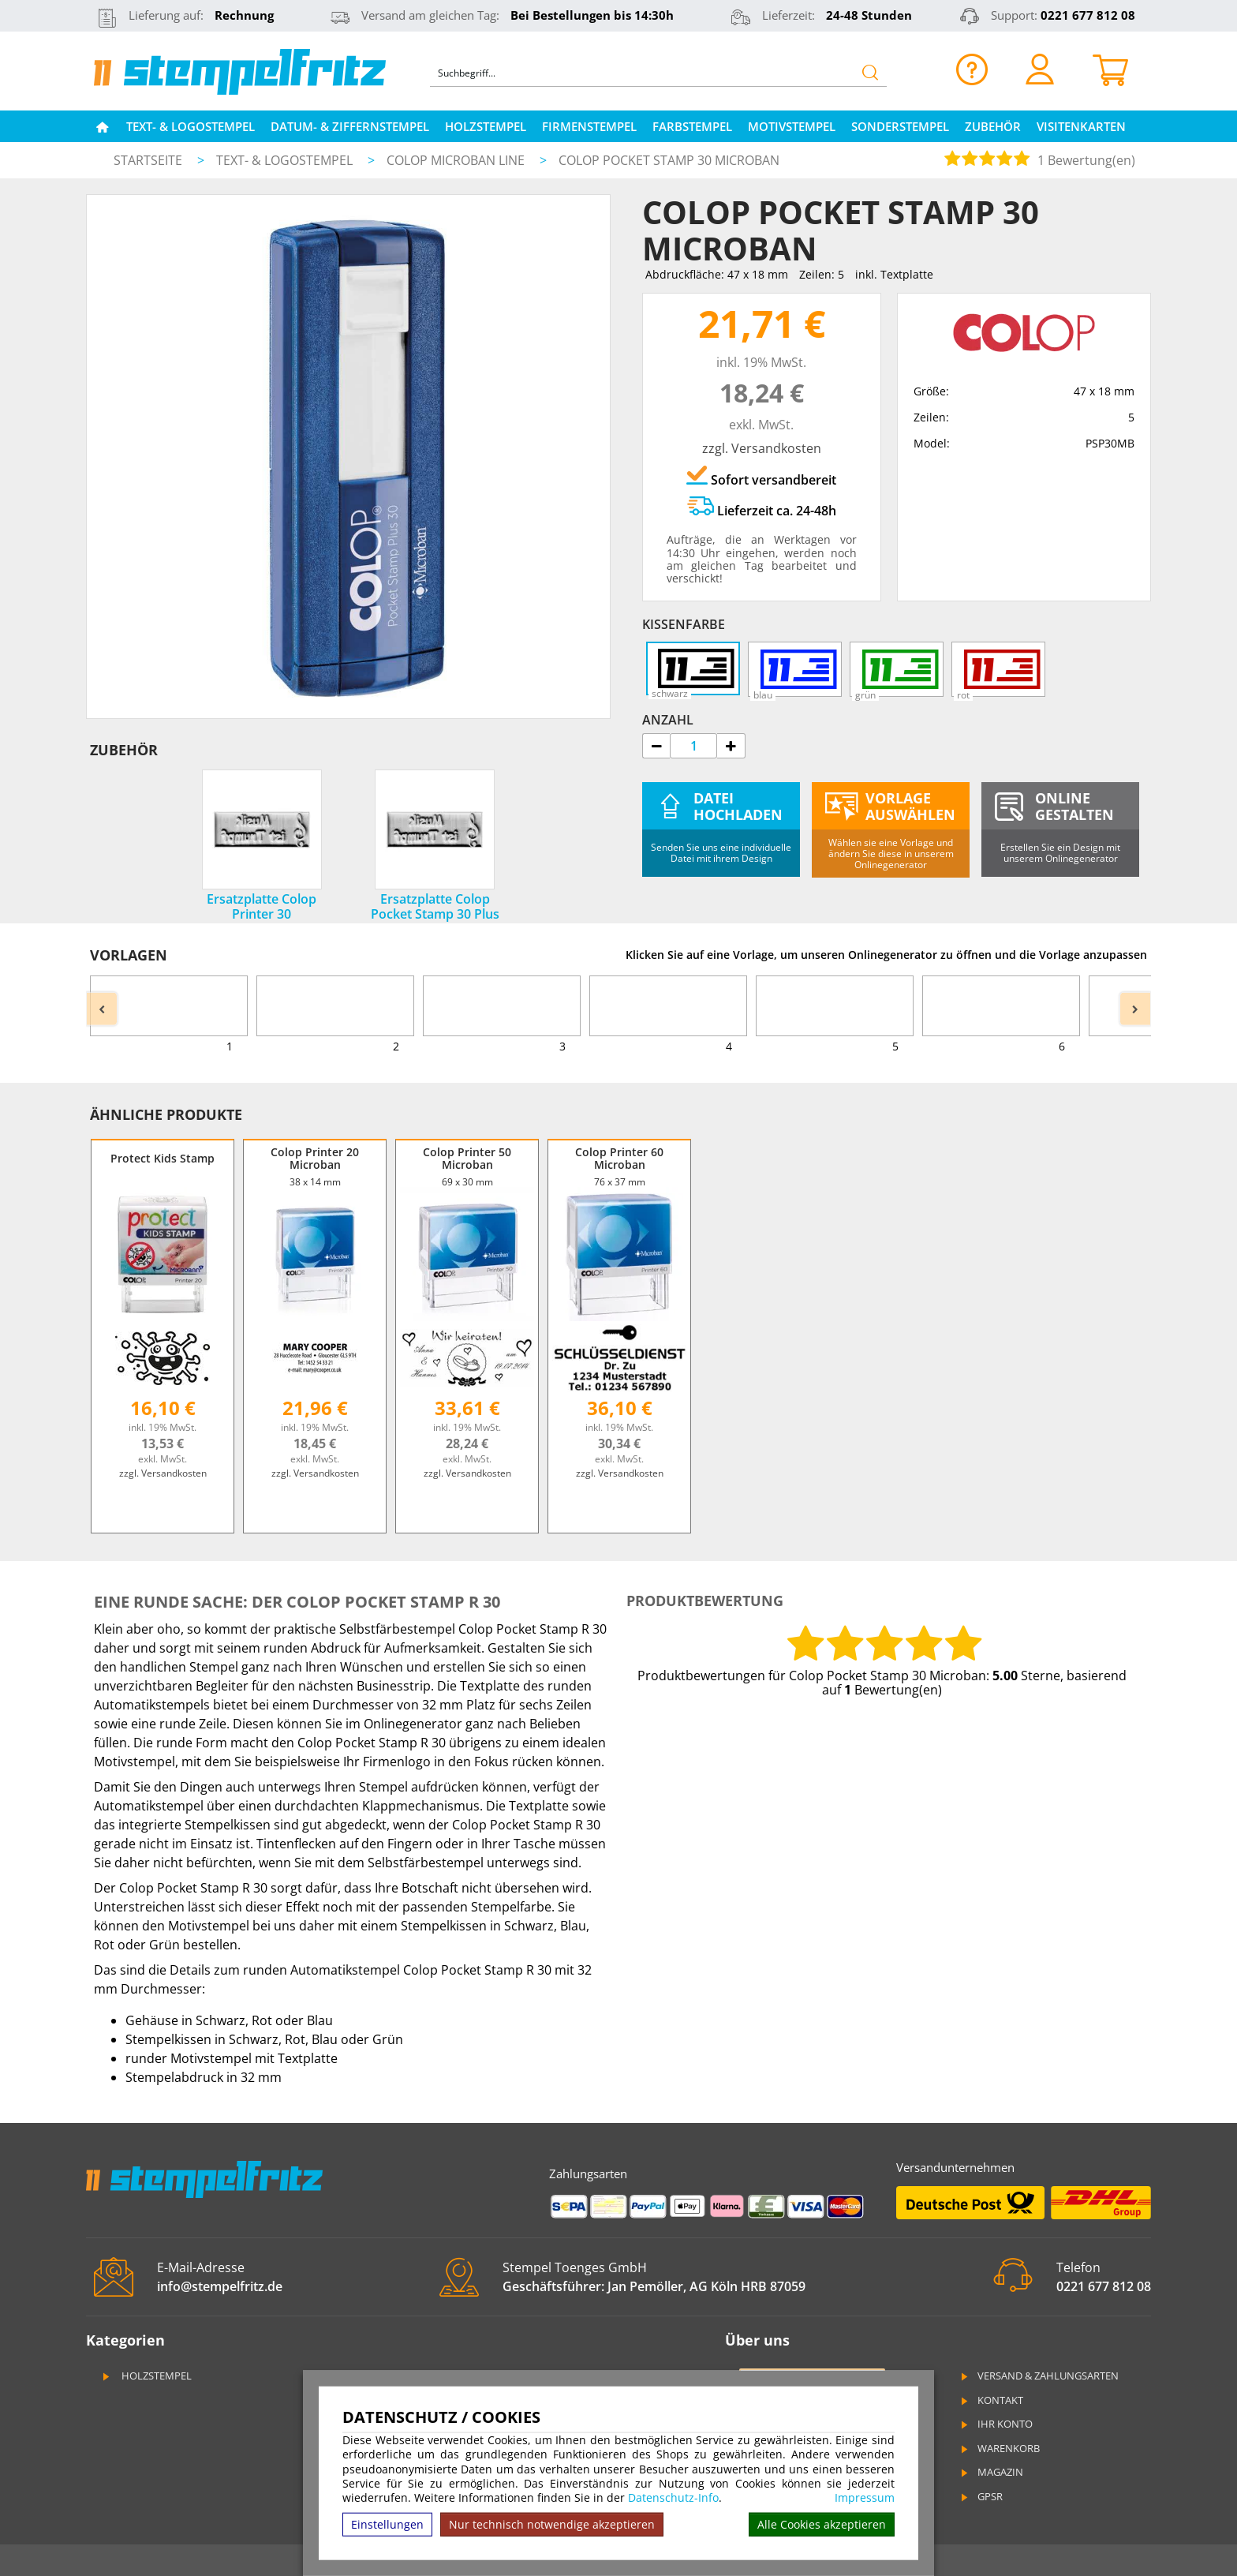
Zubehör (993, 126)
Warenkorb (999, 2448)
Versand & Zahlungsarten (1039, 2375)
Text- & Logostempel (190, 126)
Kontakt (991, 2400)
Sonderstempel (900, 126)
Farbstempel (692, 126)
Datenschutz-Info (673, 2497)
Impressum (865, 2498)
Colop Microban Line (457, 160)
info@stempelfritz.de (219, 2286)
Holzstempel (485, 126)
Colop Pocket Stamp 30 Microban (669, 160)
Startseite (148, 160)
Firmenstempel (589, 126)
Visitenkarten (1081, 126)
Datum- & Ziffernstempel (350, 126)
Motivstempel (791, 126)
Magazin (991, 2472)
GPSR (981, 2496)
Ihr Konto (996, 2424)
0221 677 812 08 (1088, 15)
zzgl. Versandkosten (761, 448)
